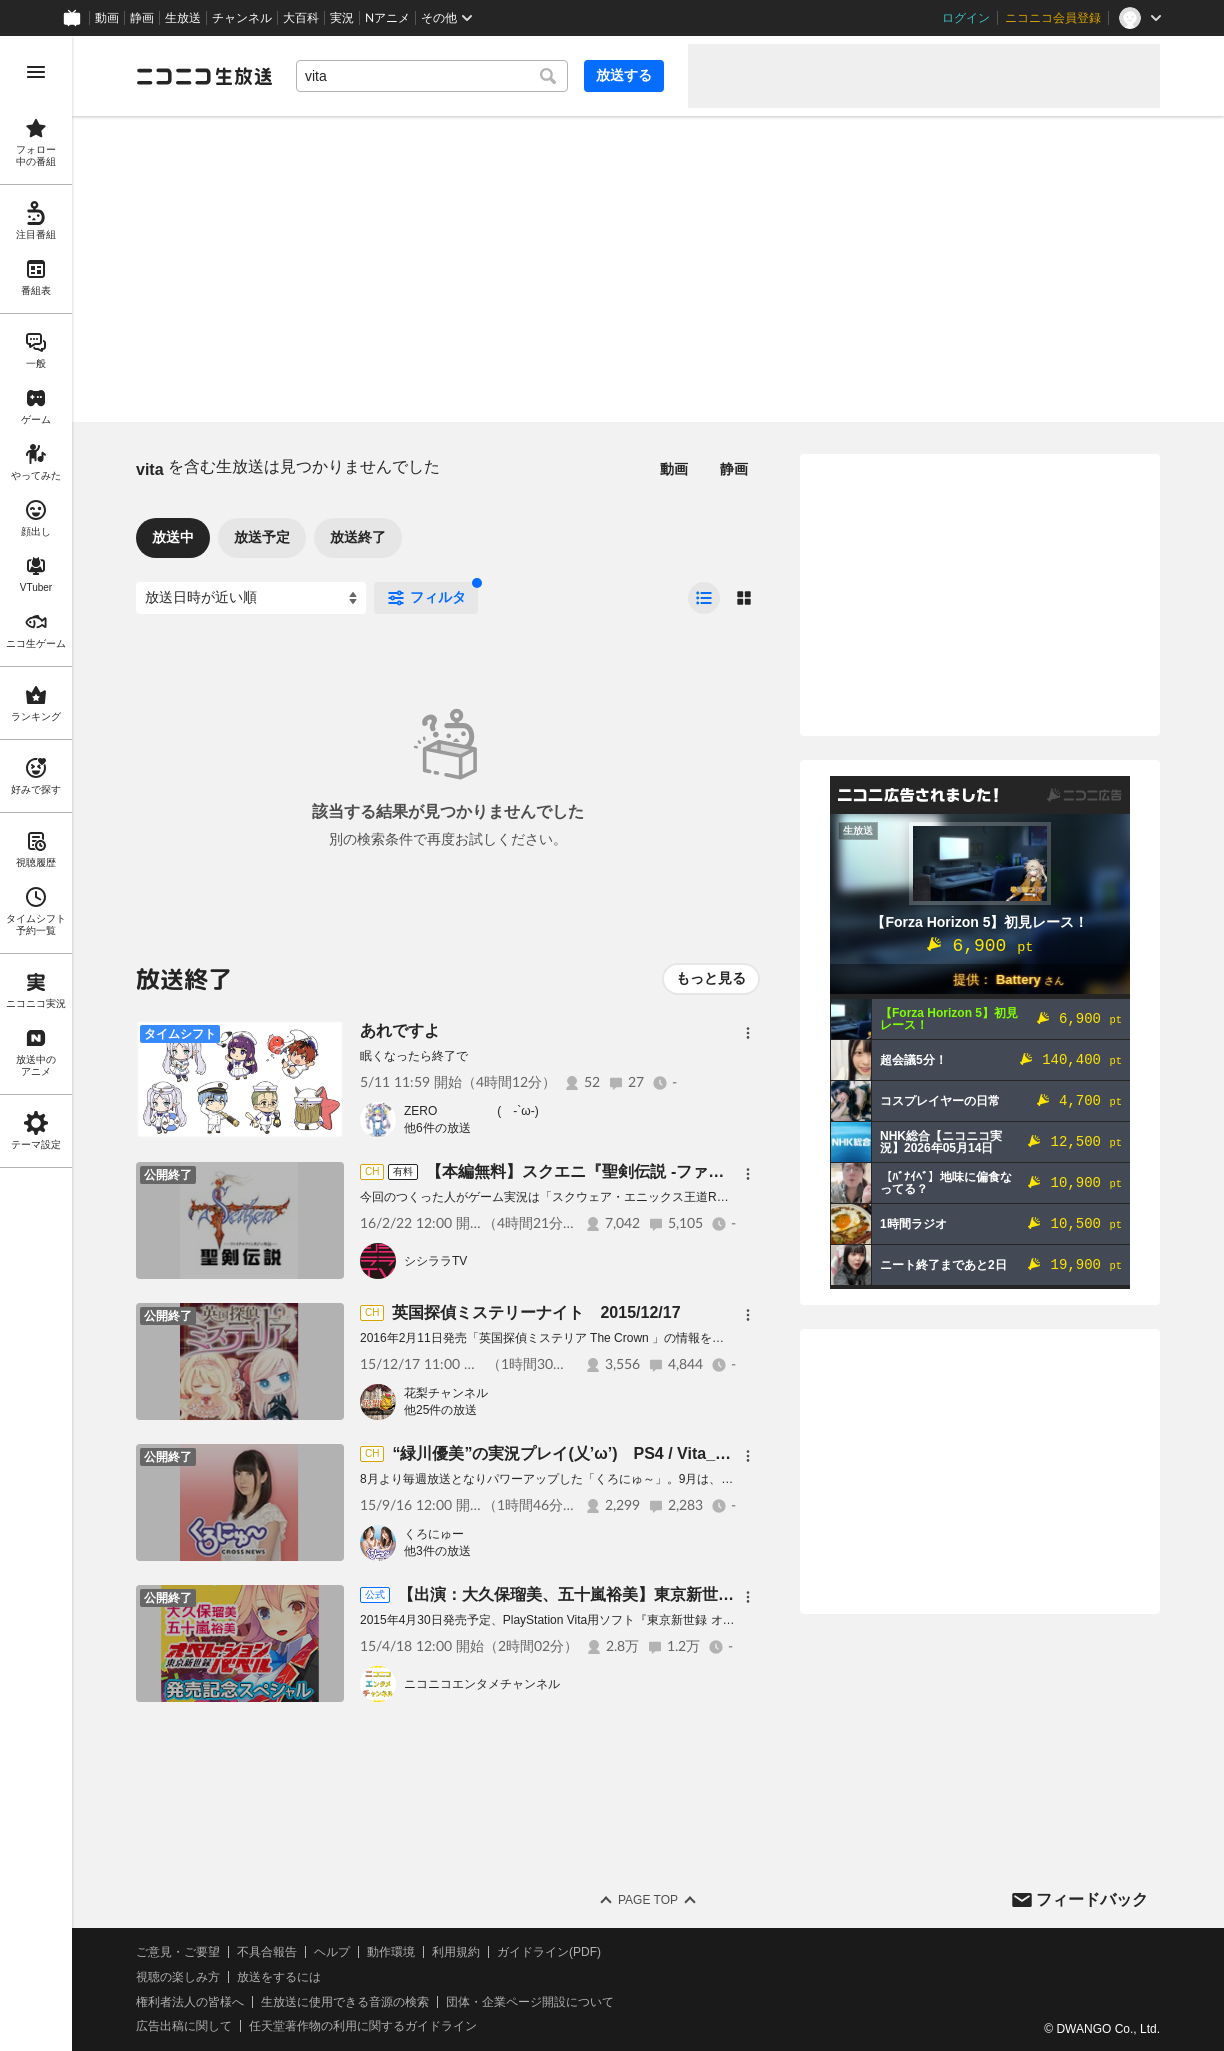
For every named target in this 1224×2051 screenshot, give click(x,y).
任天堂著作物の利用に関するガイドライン (363, 2026)
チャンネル (242, 18)
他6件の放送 (437, 1128)
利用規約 (456, 1952)
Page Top (648, 1900)
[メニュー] (748, 1033)
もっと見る (711, 978)
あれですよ (400, 1030)
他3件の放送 (437, 1551)
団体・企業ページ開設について (530, 2002)
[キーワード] (432, 76)
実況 (342, 18)
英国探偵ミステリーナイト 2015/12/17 (536, 1312)
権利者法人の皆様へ (190, 2002)
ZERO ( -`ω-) (471, 1111)
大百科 (301, 18)
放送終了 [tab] (358, 537)
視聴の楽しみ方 (178, 1977)
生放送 (183, 18)
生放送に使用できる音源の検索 (345, 2002)
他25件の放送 (440, 1410)
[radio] (704, 598)
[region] (36, 1043)
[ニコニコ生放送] (204, 76)
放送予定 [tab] (262, 537)
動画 (107, 18)
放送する (624, 75)
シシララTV (435, 1261)
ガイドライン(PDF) (549, 1952)
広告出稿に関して (184, 2026)
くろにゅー (434, 1534)
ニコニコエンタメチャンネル (482, 1684)
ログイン (966, 18)
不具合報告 (267, 1952)
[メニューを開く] (36, 72)
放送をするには (279, 1977)
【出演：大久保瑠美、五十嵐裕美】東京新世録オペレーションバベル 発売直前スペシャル (720, 1594)
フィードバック (1092, 1899)
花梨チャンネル (446, 1393)
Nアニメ (387, 18)
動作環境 (391, 1952)
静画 (142, 18)
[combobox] (432, 76)
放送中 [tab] (173, 537)
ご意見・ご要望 (178, 1952)
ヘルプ (332, 1952)
